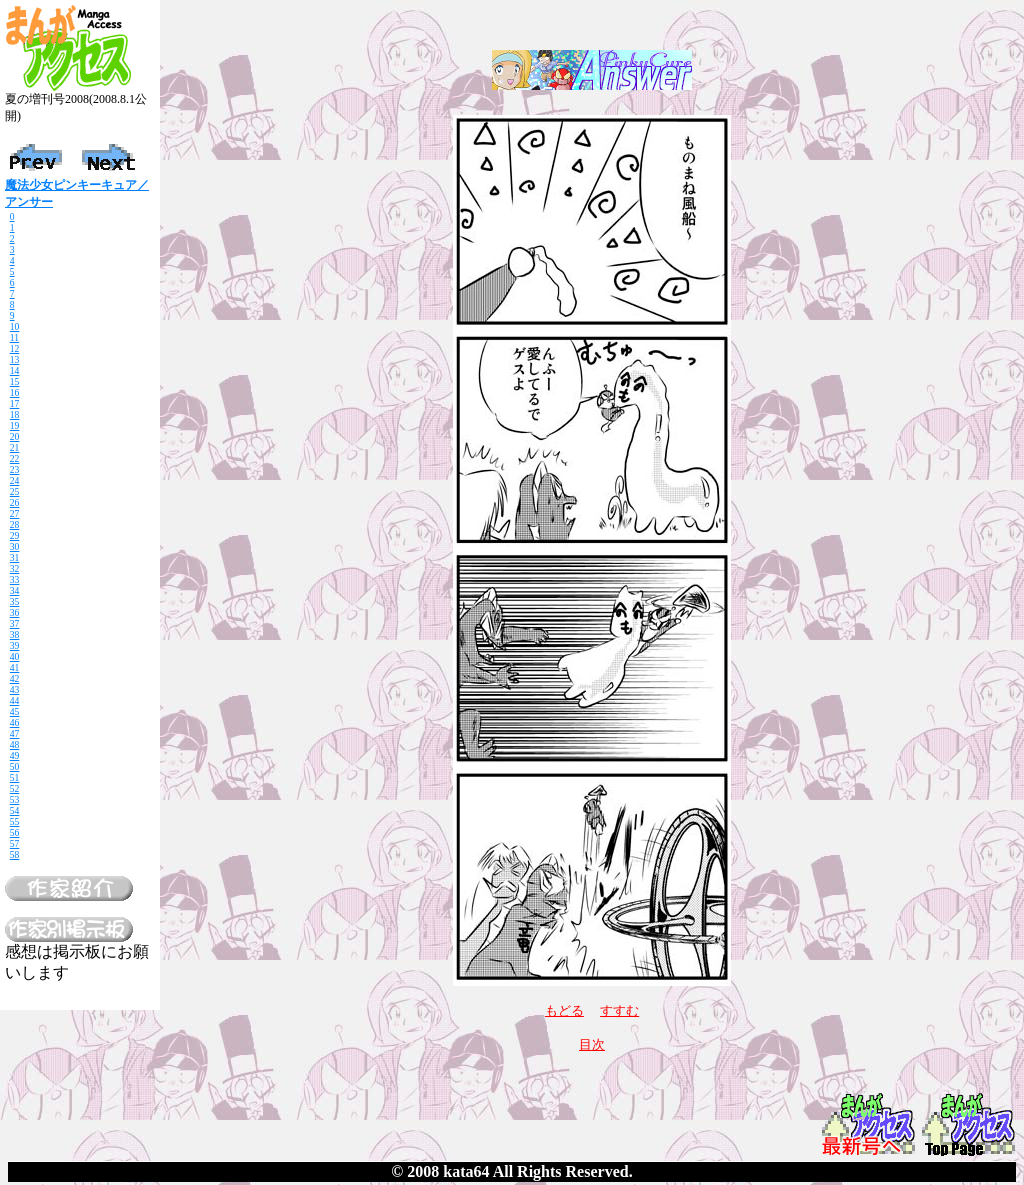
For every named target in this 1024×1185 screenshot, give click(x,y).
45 (15, 711)
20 (15, 436)
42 (15, 678)
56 (15, 832)
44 (15, 700)
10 (15, 326)
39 (15, 645)
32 (15, 568)
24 (15, 480)
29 (15, 535)
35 (15, 601)
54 (15, 810)
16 (15, 392)
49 (15, 755)
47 (15, 733)
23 (15, 469)
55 (15, 821)
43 (15, 689)
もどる (564, 1010)
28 (15, 524)
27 (15, 513)
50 (15, 766)
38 (15, 634)
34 (15, 590)
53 (15, 799)
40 (15, 656)
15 (15, 381)
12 (15, 348)
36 (15, 612)
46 (15, 722)
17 (15, 403)
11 (14, 337)
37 (15, 623)
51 (15, 777)
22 (15, 458)
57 (15, 843)
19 (15, 425)
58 (15, 854)
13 (15, 359)
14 (15, 370)
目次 (592, 1044)
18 (15, 414)
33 (15, 579)
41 (15, 667)
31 (15, 557)
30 (15, 546)
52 (15, 788)
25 (15, 491)
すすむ (619, 1010)
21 (15, 447)
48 (15, 744)
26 (15, 502)
